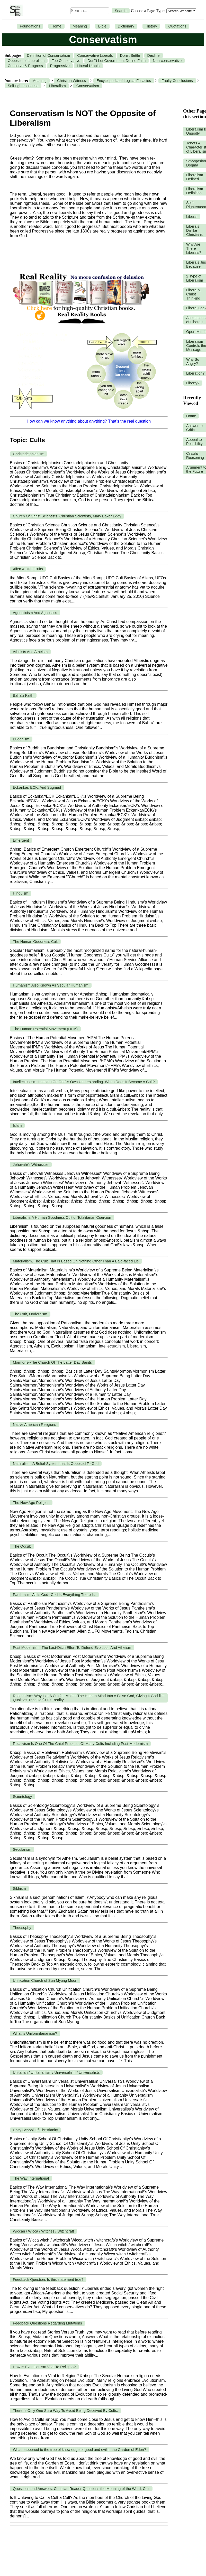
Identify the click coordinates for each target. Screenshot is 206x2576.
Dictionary (126, 26)
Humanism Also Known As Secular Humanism (50, 985)
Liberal (191, 217)
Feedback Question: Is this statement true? (48, 2279)
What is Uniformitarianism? (35, 2033)
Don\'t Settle (130, 55)
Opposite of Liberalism (26, 61)
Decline (153, 55)
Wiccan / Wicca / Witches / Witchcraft (43, 2231)
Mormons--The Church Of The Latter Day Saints (52, 1362)
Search (121, 11)
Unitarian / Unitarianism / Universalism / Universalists (56, 2072)
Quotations (177, 26)
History (151, 26)
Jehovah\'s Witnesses (31, 1165)
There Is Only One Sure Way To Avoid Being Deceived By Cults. (65, 2410)
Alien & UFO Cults (28, 569)
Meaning (80, 26)
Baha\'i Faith (23, 695)
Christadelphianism (28, 454)
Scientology (22, 1796)
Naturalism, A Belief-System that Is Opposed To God (55, 1464)
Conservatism (87, 86)
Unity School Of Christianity (35, 2130)
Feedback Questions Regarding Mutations (47, 2323)
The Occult (22, 1546)
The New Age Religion (31, 1503)
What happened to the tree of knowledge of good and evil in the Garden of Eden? (79, 2450)
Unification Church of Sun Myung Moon (45, 1980)
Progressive (60, 66)
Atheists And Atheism (30, 652)
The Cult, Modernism (30, 1314)
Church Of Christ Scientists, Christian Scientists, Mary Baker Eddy (67, 516)
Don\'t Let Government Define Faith (116, 61)
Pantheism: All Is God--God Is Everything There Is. (54, 1595)
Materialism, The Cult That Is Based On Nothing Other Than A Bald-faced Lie (76, 1261)
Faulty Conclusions (177, 81)
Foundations (30, 26)
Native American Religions (34, 1424)
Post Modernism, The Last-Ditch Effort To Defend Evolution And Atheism (72, 1647)
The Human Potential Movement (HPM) (45, 1029)
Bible (102, 26)
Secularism (22, 1849)
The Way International (31, 2178)
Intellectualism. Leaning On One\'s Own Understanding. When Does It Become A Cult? (84, 1082)
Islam (17, 1125)
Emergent (21, 840)
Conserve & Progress (25, 66)
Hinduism (20, 893)
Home (56, 26)
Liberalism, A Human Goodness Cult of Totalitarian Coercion (62, 1217)
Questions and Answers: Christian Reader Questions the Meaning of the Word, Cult (81, 2489)
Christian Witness (71, 81)
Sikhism (19, 1888)
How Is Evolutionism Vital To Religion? (44, 2367)
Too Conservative (66, 61)
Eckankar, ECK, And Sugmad (37, 787)
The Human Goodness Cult (35, 942)
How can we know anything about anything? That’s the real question (89, 421)
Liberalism (57, 86)
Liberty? (192, 383)
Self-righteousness (23, 86)
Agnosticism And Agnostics (35, 613)
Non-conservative (167, 61)
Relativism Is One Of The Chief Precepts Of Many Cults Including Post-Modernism (80, 1744)
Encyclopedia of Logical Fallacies (123, 81)
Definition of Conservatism (48, 55)
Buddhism (21, 739)
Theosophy (22, 1928)
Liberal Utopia (88, 66)
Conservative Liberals (95, 55)
